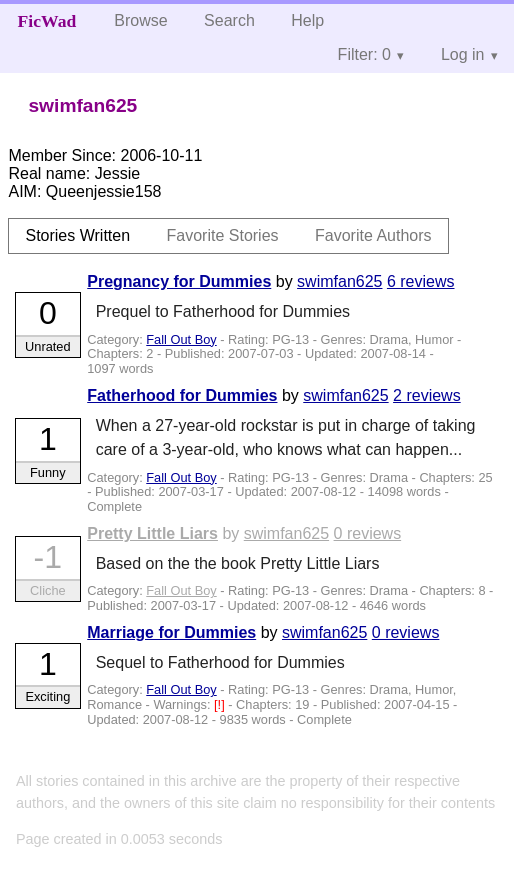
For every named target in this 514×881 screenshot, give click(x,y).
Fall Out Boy (181, 339)
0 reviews (368, 533)
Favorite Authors (373, 235)
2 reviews (427, 395)
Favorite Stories (223, 235)
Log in (463, 54)
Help (307, 20)
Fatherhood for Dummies (182, 395)
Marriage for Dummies (171, 632)
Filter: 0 (364, 54)
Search (229, 20)
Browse (140, 20)
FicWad (47, 21)
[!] (221, 704)
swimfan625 (339, 281)
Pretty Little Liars (152, 533)
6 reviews (421, 281)
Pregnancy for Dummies (179, 281)
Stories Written (77, 235)
